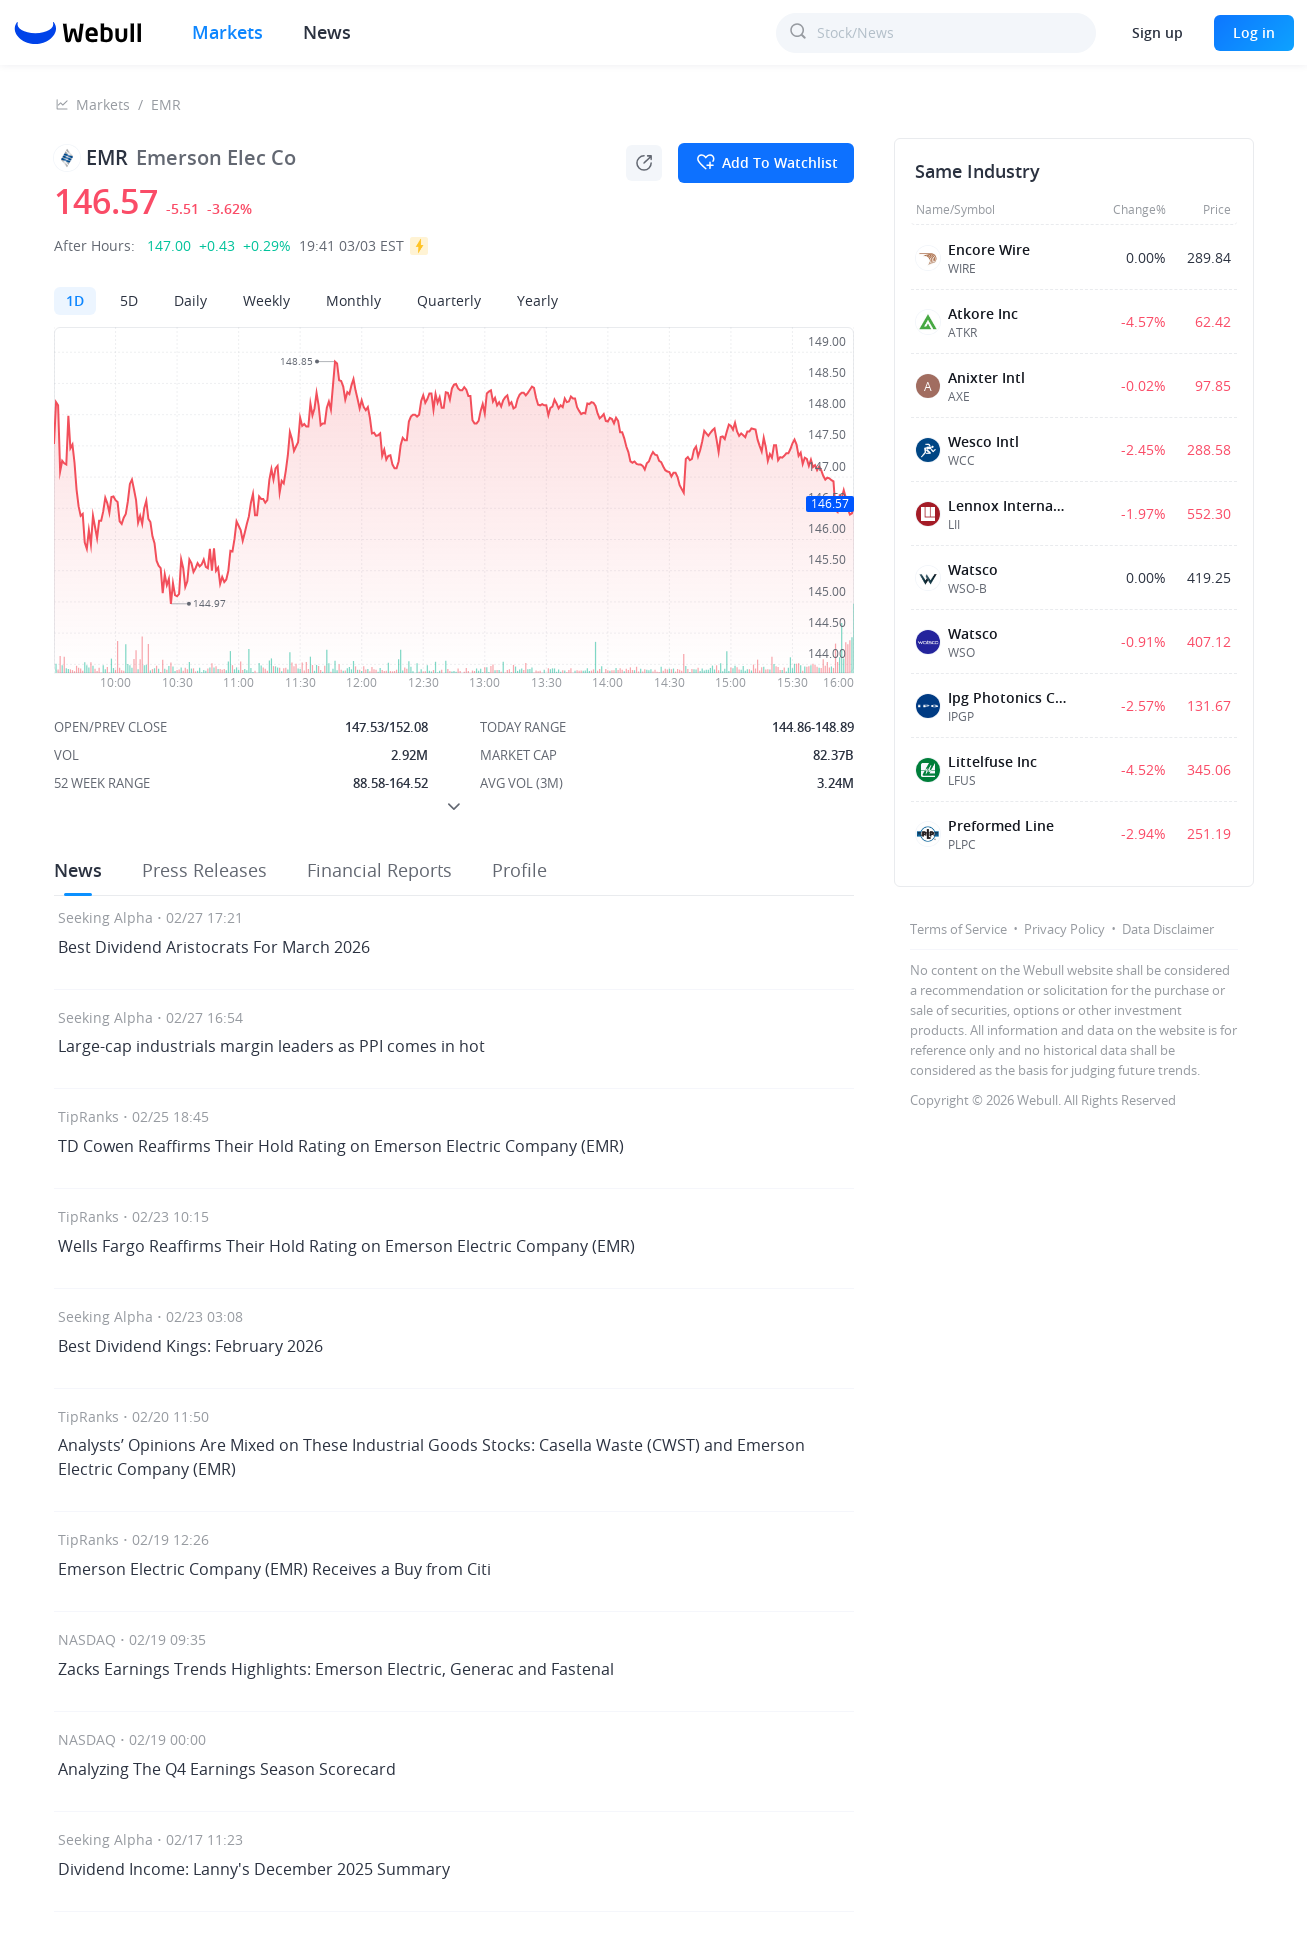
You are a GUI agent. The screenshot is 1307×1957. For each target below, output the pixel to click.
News (327, 32)
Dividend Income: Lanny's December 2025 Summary (254, 1869)
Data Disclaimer (1168, 929)
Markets (227, 32)
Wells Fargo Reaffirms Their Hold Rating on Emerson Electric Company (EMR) (346, 1246)
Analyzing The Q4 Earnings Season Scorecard (227, 1769)
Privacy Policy (1064, 929)
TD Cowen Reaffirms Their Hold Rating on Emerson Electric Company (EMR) (341, 1146)
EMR (166, 104)
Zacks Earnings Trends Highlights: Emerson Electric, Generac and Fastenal (336, 1669)
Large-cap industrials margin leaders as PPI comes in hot (271, 1046)
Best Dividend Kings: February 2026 (190, 1346)
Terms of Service (958, 929)
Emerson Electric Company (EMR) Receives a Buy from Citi (274, 1569)
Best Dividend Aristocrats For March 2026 (214, 947)
